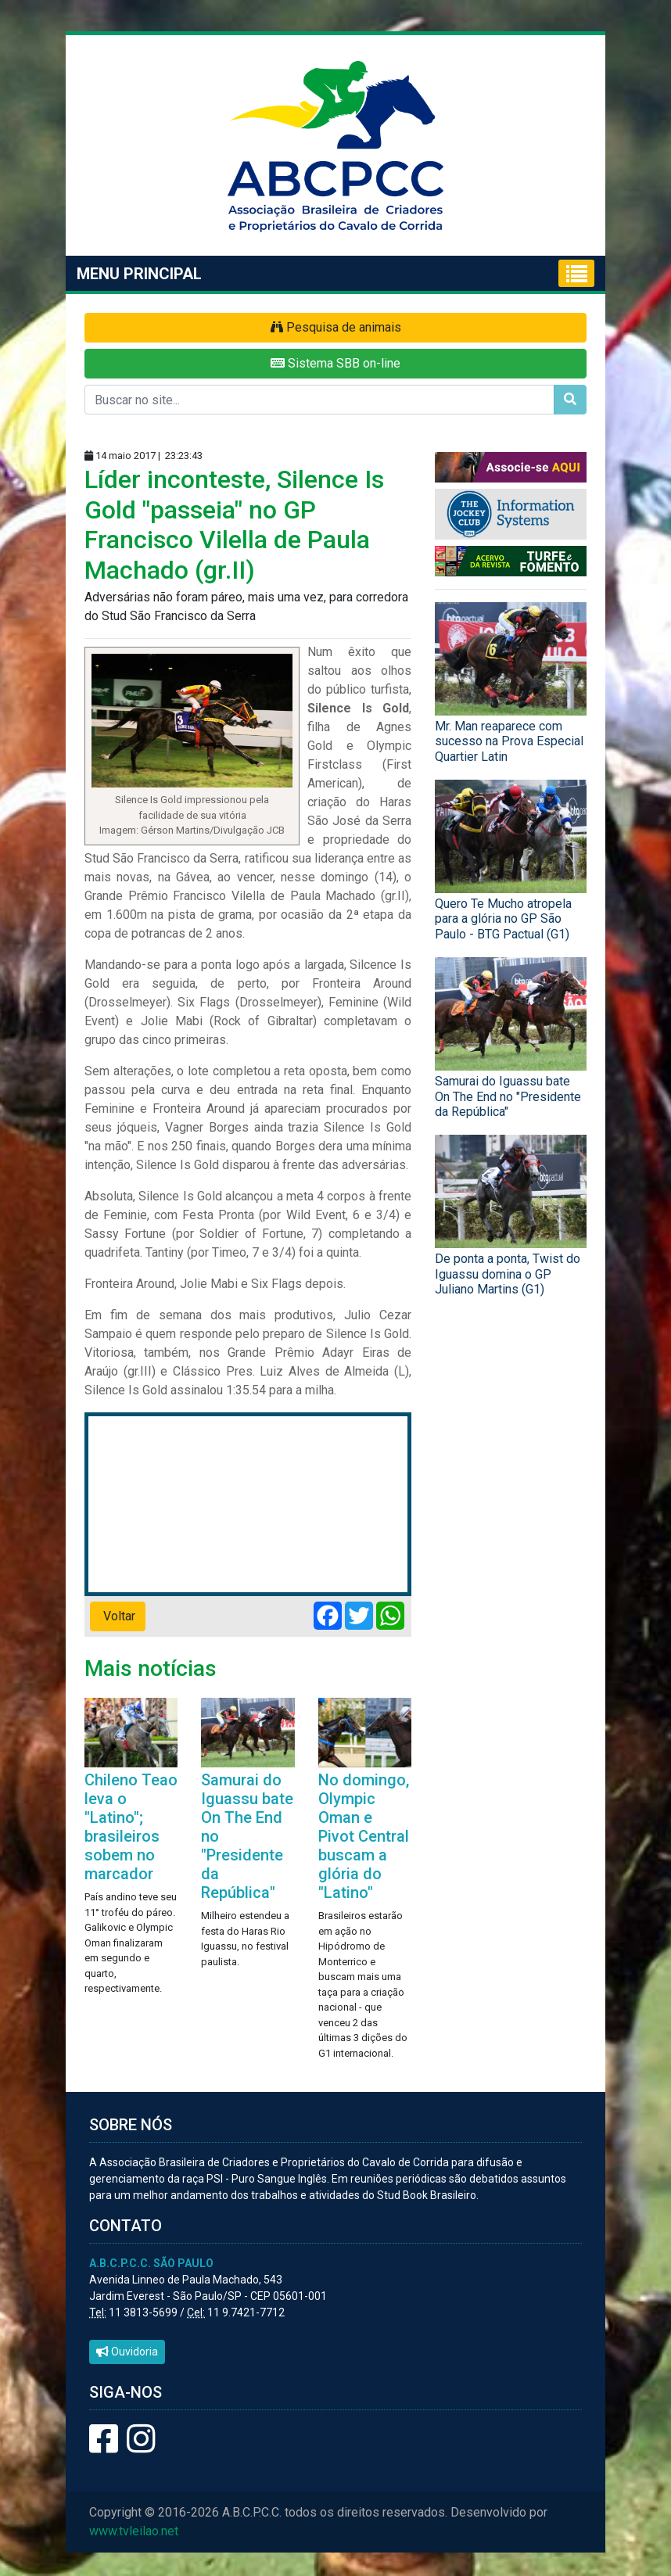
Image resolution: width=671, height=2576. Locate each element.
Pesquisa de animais (336, 327)
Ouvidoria (127, 2351)
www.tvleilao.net (133, 2531)
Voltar (117, 1616)
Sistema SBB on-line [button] (335, 363)
